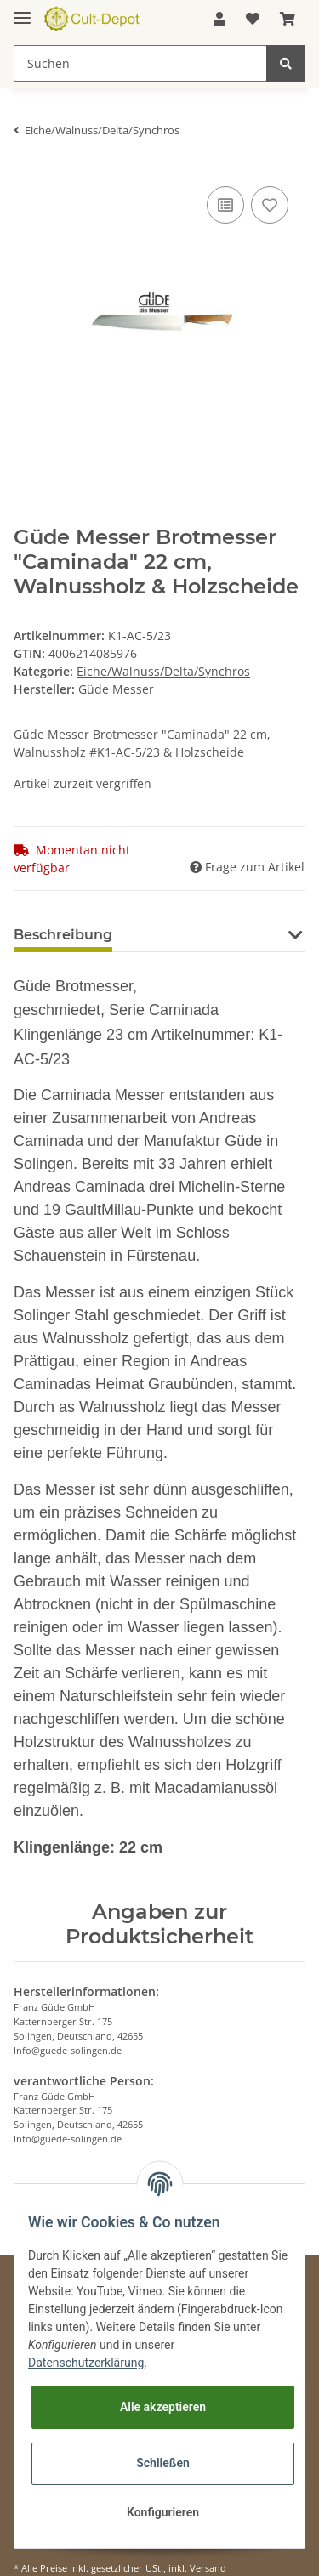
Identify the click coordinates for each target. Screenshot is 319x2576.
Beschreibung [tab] (63, 935)
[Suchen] (140, 63)
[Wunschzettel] (253, 19)
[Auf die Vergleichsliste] (225, 205)
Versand (208, 2568)
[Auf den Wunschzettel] (269, 205)
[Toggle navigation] (22, 10)
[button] (219, 19)
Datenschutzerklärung (86, 2362)
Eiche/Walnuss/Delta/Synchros (163, 671)
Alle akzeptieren (163, 2407)
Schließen (163, 2463)
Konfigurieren (163, 2512)
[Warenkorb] (287, 19)
